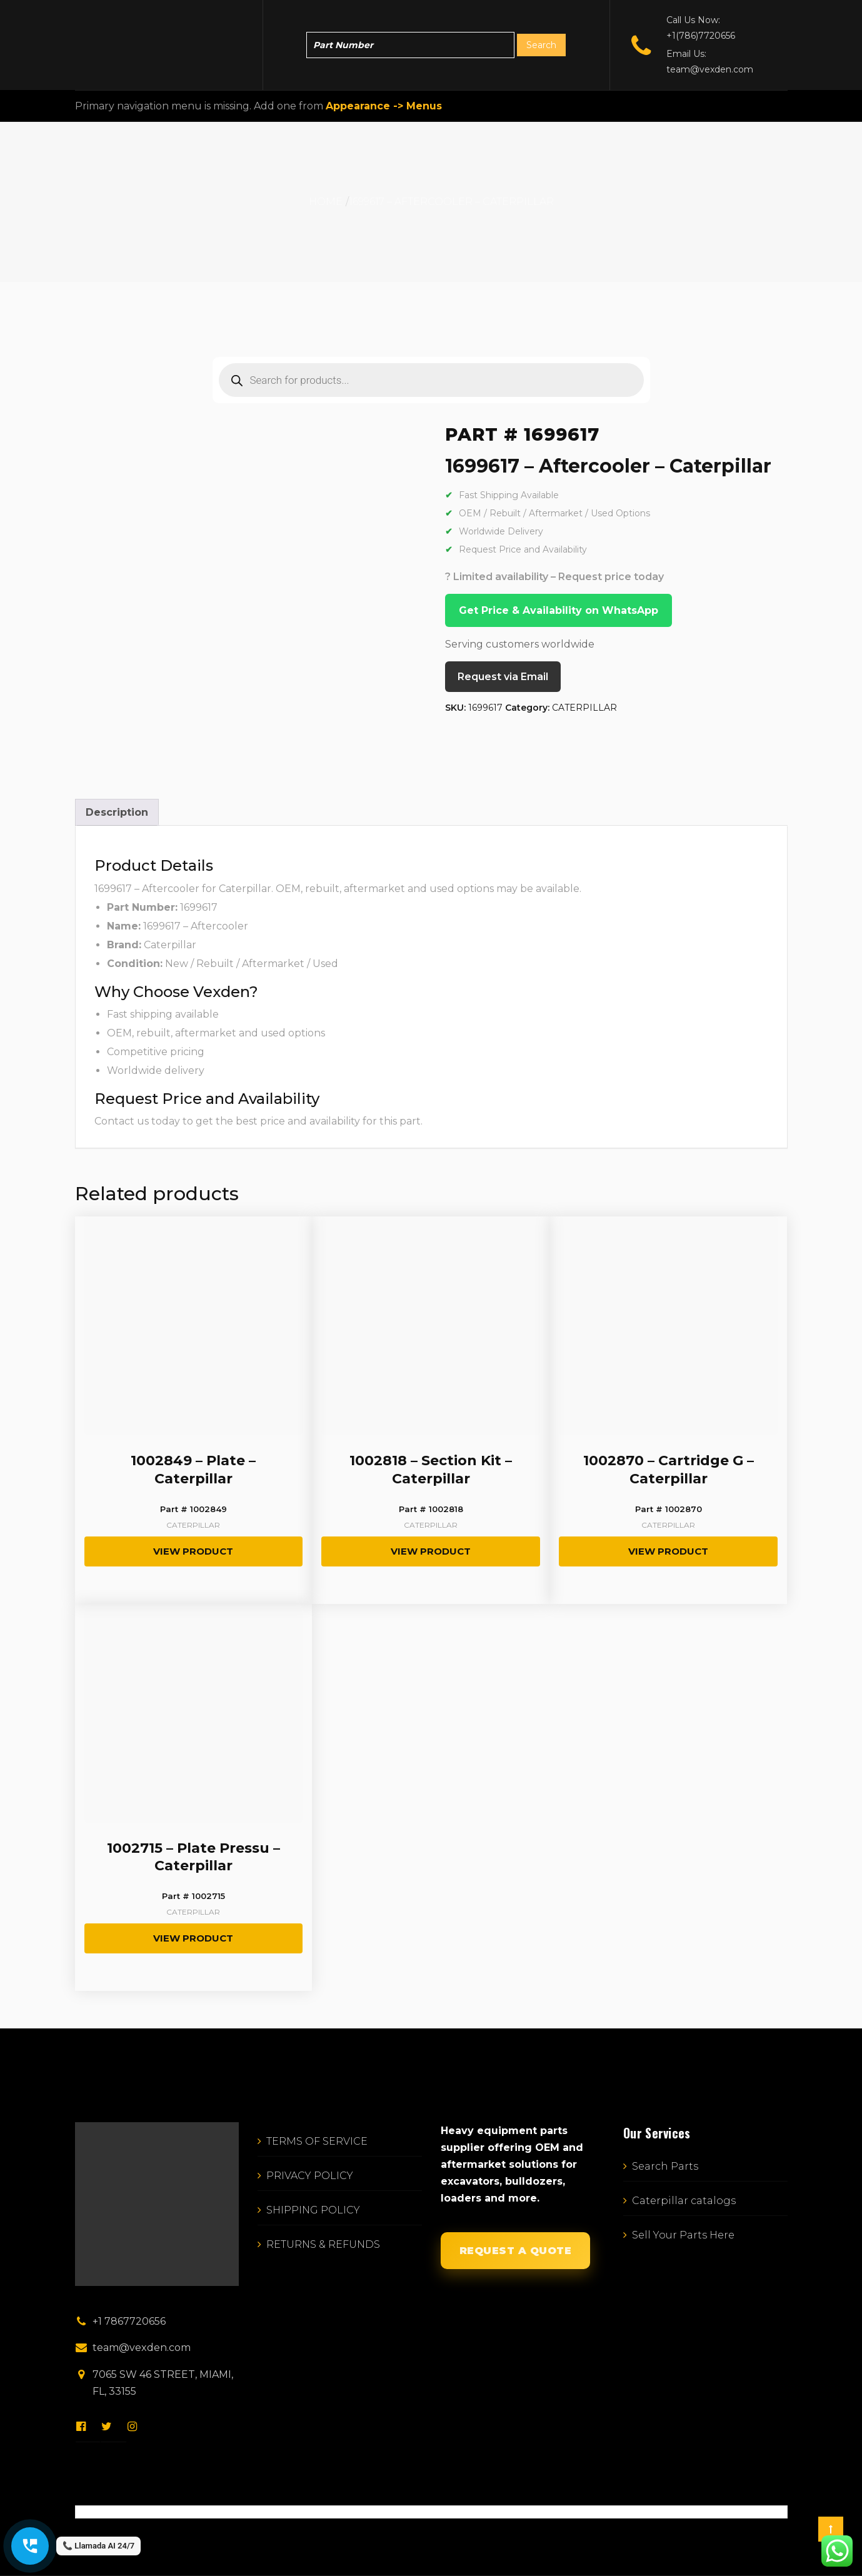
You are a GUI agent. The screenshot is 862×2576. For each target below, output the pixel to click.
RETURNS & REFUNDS (323, 2244)
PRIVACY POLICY (309, 2176)
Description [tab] (117, 812)
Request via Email (503, 677)
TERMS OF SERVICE (317, 2141)
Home (326, 202)
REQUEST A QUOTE (515, 2251)
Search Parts (665, 2166)
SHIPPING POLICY (313, 2210)
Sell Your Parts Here (683, 2235)
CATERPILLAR (584, 707)
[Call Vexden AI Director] (30, 2546)
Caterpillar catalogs (684, 2201)
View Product (193, 1551)
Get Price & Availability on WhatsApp (558, 610)
